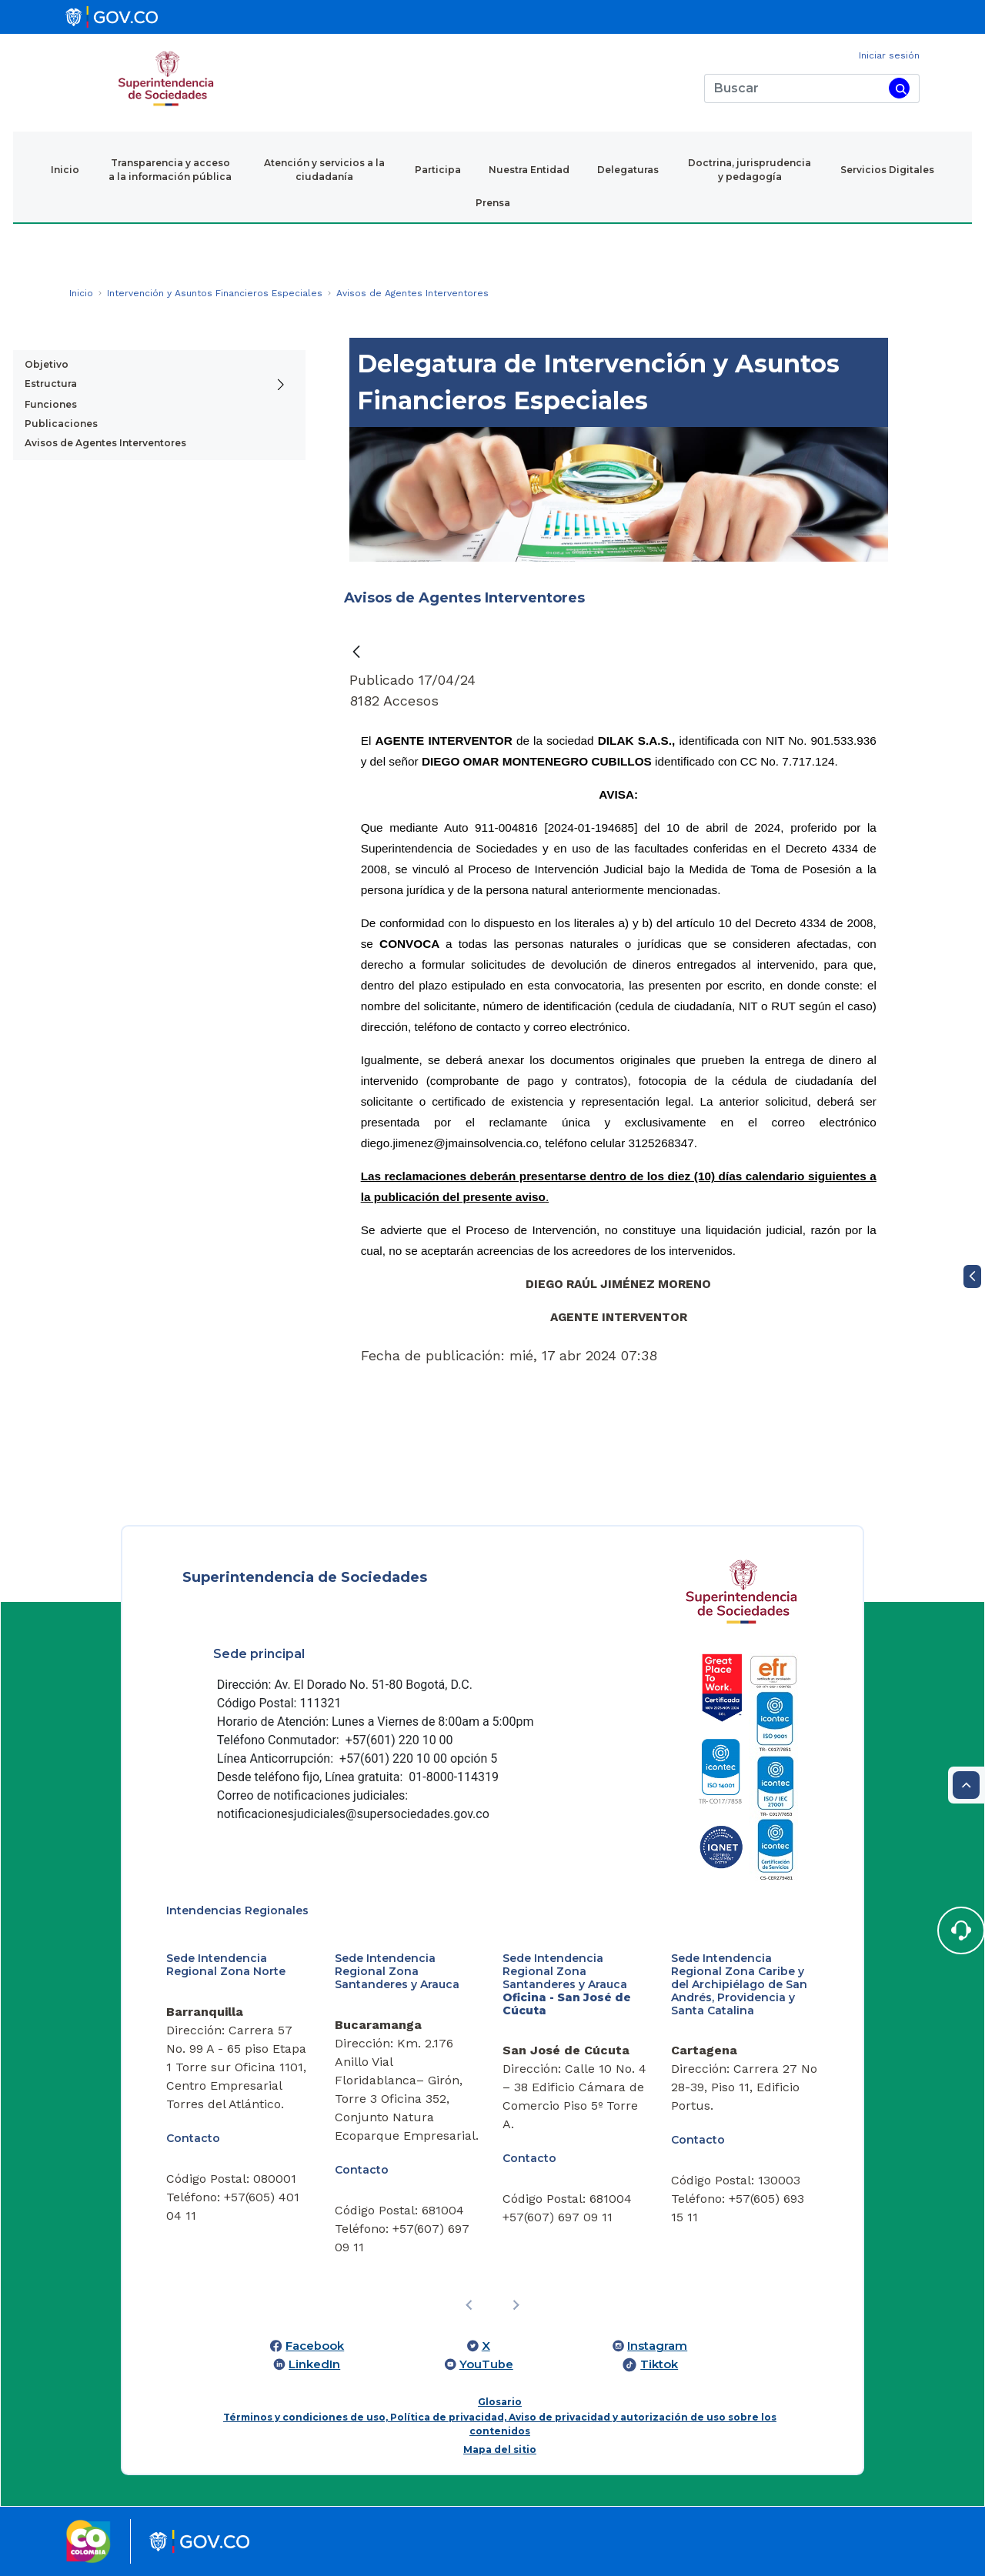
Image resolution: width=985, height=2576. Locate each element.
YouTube (486, 2364)
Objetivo (46, 364)
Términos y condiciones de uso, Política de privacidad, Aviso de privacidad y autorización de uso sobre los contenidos (499, 2424)
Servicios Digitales (887, 169)
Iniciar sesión (889, 55)
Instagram (657, 2346)
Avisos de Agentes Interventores (105, 443)
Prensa (493, 203)
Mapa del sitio (499, 2449)
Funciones (51, 404)
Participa (438, 169)
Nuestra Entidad (529, 169)
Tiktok (659, 2364)
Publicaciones (61, 423)
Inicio (65, 169)
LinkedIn (314, 2364)
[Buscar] (793, 88)
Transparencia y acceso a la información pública (170, 169)
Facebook (314, 2346)
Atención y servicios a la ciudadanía (324, 169)
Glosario (500, 2401)
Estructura (51, 383)
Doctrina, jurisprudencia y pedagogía (749, 169)
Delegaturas (628, 169)
